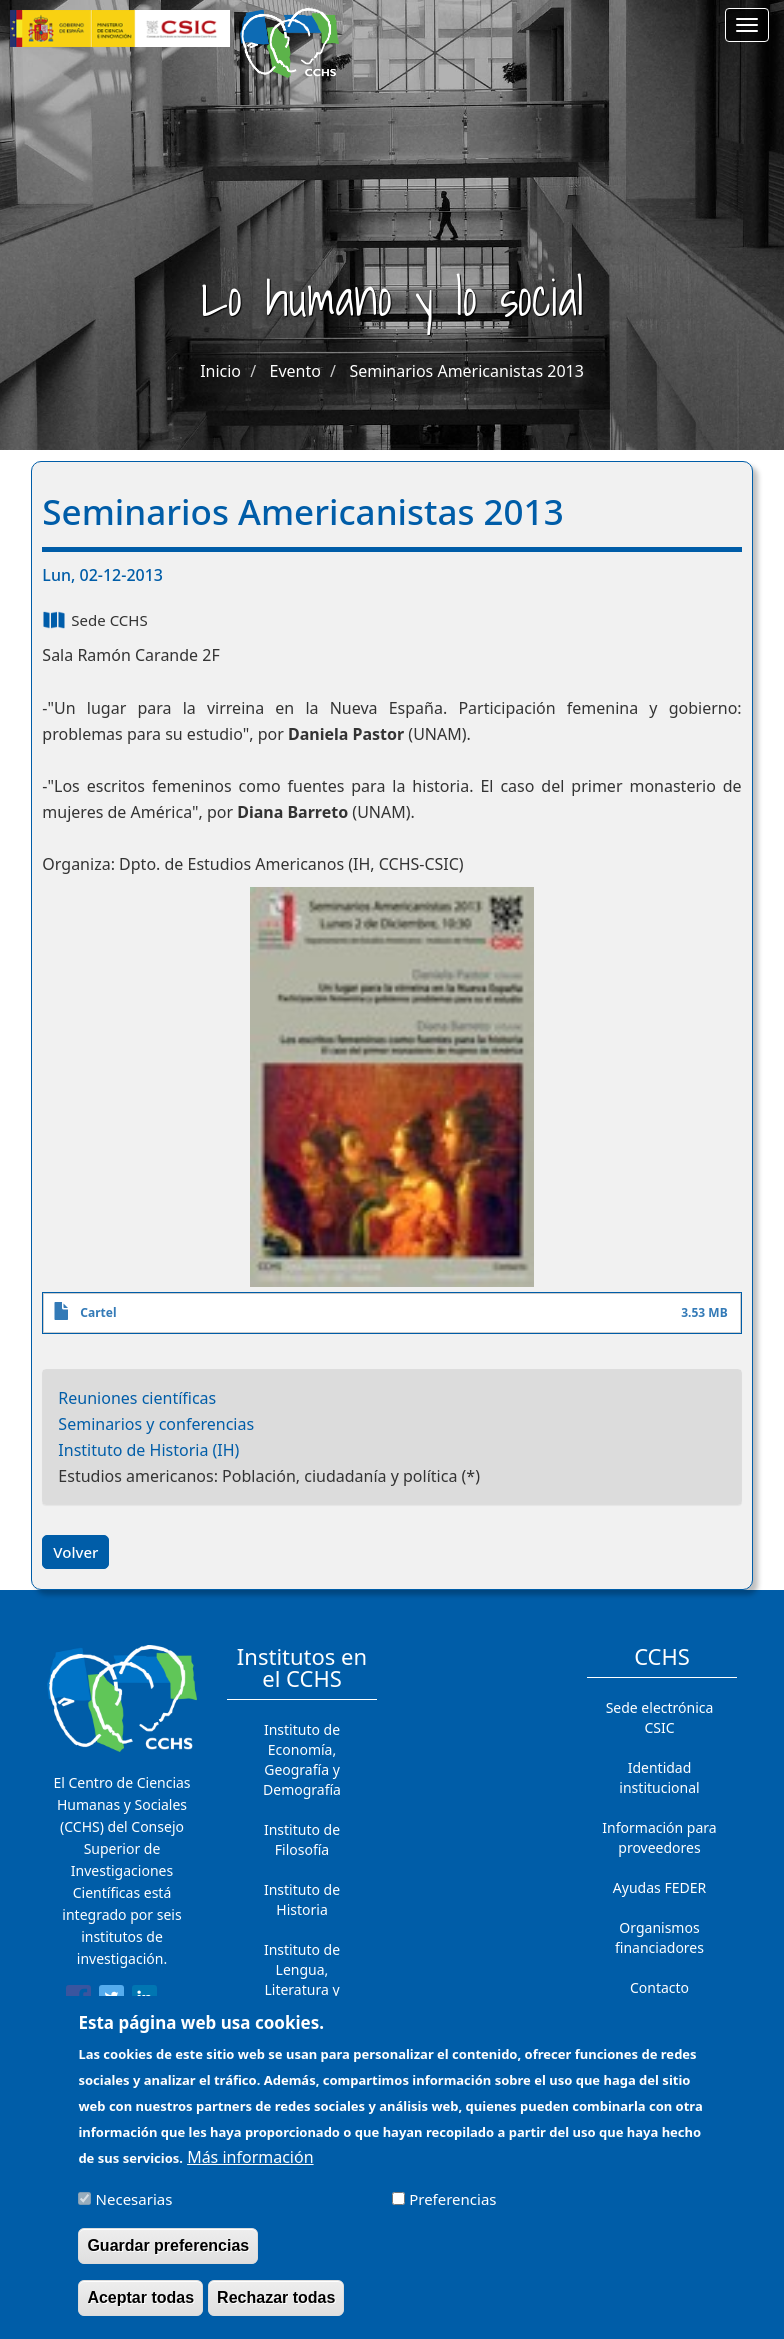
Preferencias (452, 2212)
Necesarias (134, 2212)
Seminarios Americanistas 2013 (466, 371)
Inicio (220, 371)
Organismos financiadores (659, 1937)
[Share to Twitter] (111, 2001)
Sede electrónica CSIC (660, 1717)
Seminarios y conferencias (156, 1424)
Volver (75, 1552)
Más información (250, 2170)
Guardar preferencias (168, 2258)
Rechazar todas (276, 2310)
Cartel (98, 1312)
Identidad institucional (659, 1777)
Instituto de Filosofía (302, 1839)
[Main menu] (747, 25)
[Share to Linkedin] (144, 2001)
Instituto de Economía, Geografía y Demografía (302, 1759)
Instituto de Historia (302, 1899)
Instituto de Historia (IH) (148, 1450)
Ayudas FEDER (659, 1887)
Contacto (659, 1987)
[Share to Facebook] (78, 2001)
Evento (295, 371)
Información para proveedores (659, 1837)
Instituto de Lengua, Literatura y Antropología (302, 1979)
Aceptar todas (140, 2310)
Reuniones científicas (137, 1398)
